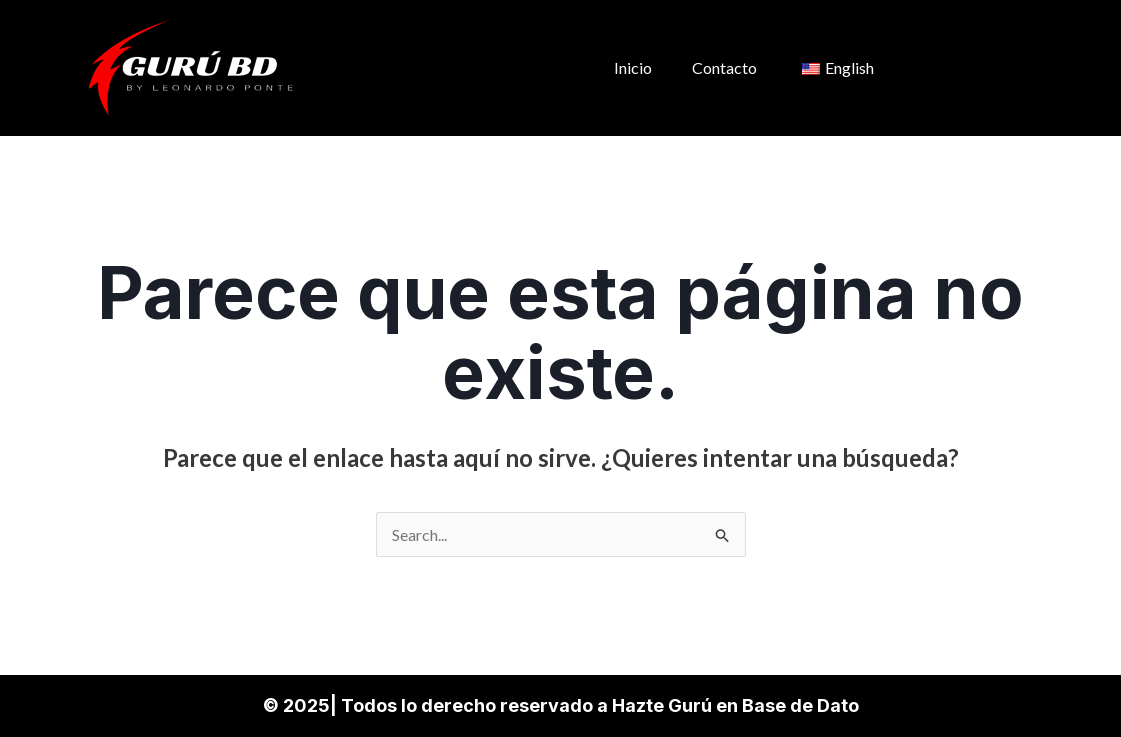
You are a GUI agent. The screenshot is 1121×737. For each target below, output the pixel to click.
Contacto (724, 67)
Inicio (633, 67)
